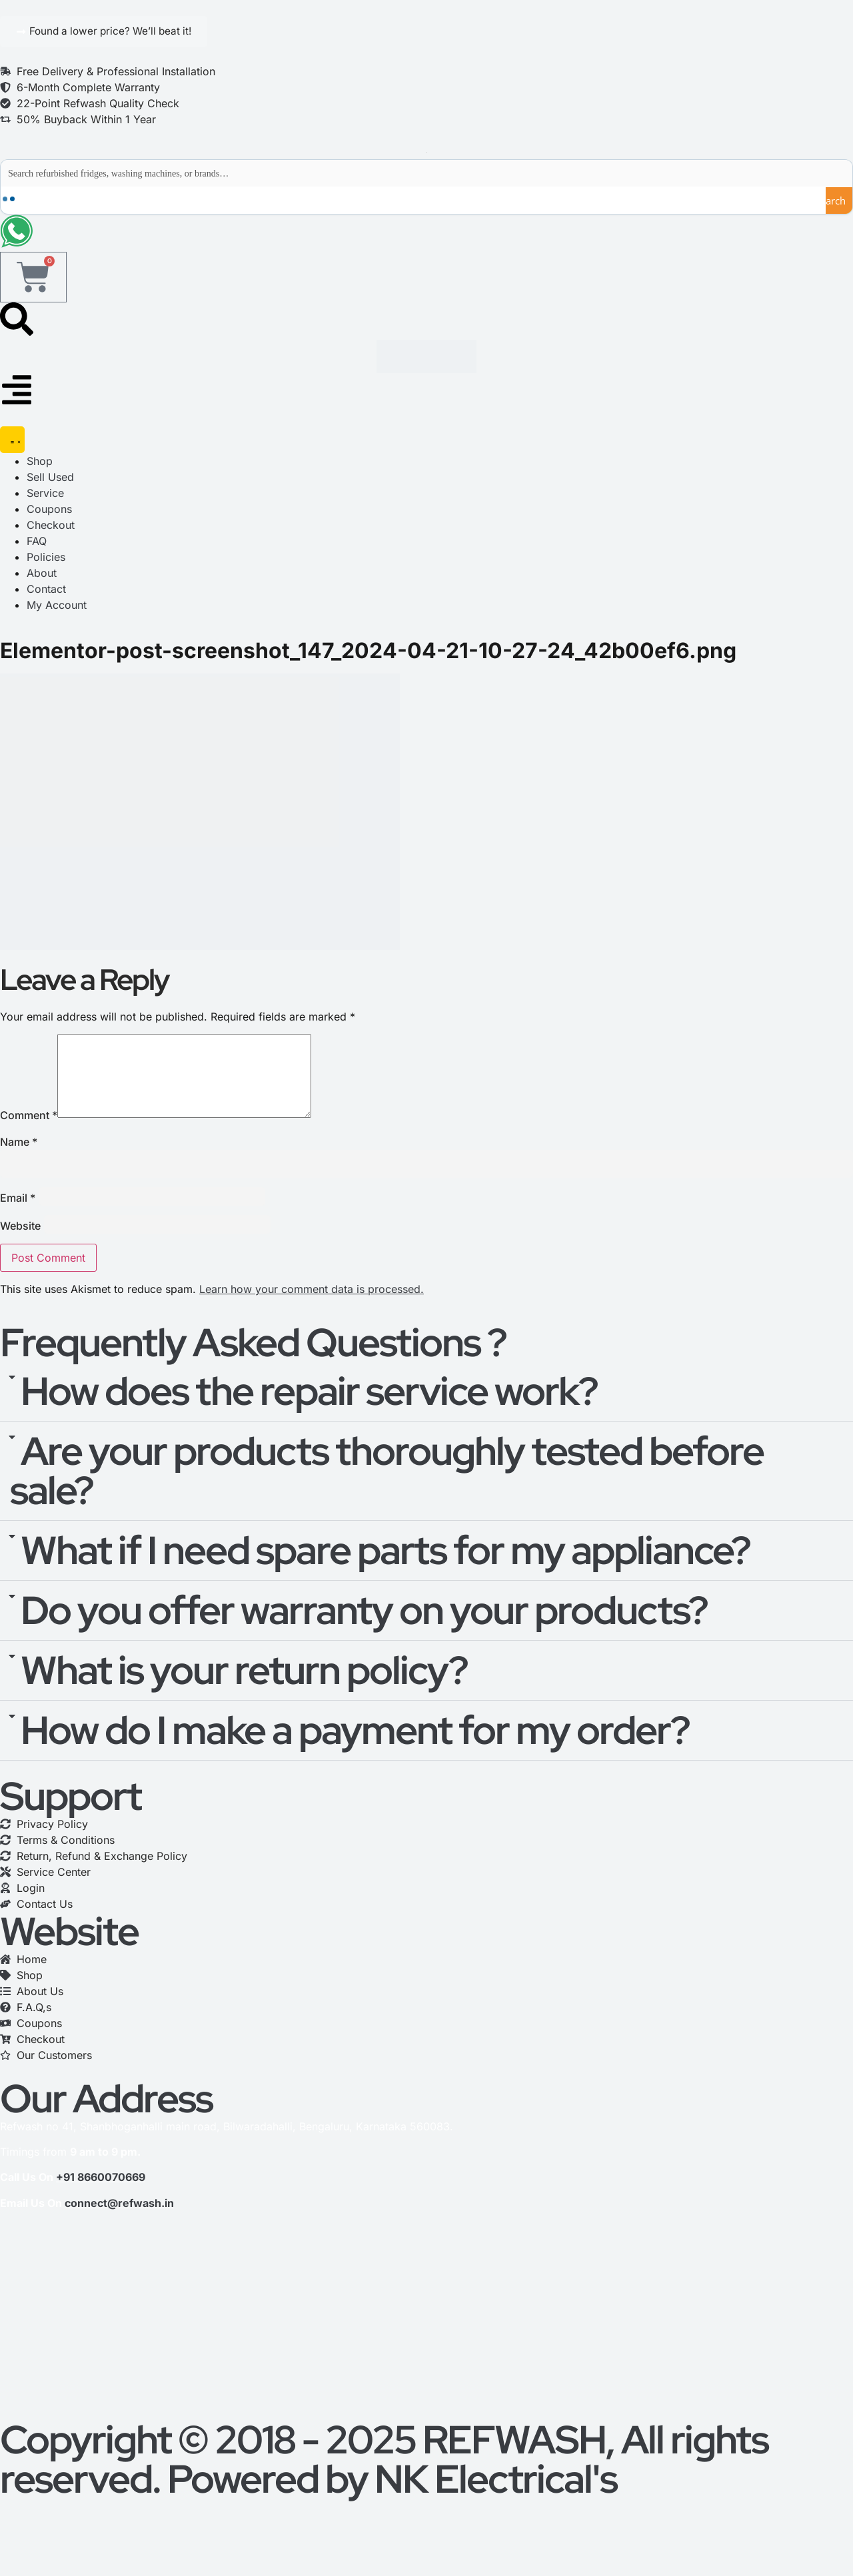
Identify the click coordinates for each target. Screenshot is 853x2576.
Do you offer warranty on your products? (364, 1633)
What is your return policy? (244, 1693)
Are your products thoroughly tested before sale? (387, 1493)
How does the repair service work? (309, 1414)
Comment (28, 1137)
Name (18, 1164)
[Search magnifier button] (839, 201)
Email (17, 1220)
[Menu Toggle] (12, 446)
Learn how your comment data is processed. (311, 1311)
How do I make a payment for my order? (355, 1753)
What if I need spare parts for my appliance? (385, 1573)
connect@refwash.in (119, 2225)
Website (20, 1248)
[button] (426, 1415)
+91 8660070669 (100, 2200)
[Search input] (427, 174)
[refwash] (426, 2343)
